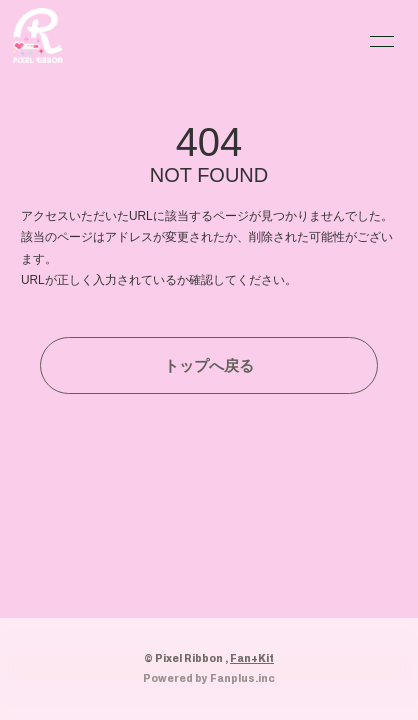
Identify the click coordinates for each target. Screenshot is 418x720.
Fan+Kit (252, 658)
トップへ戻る (209, 365)
